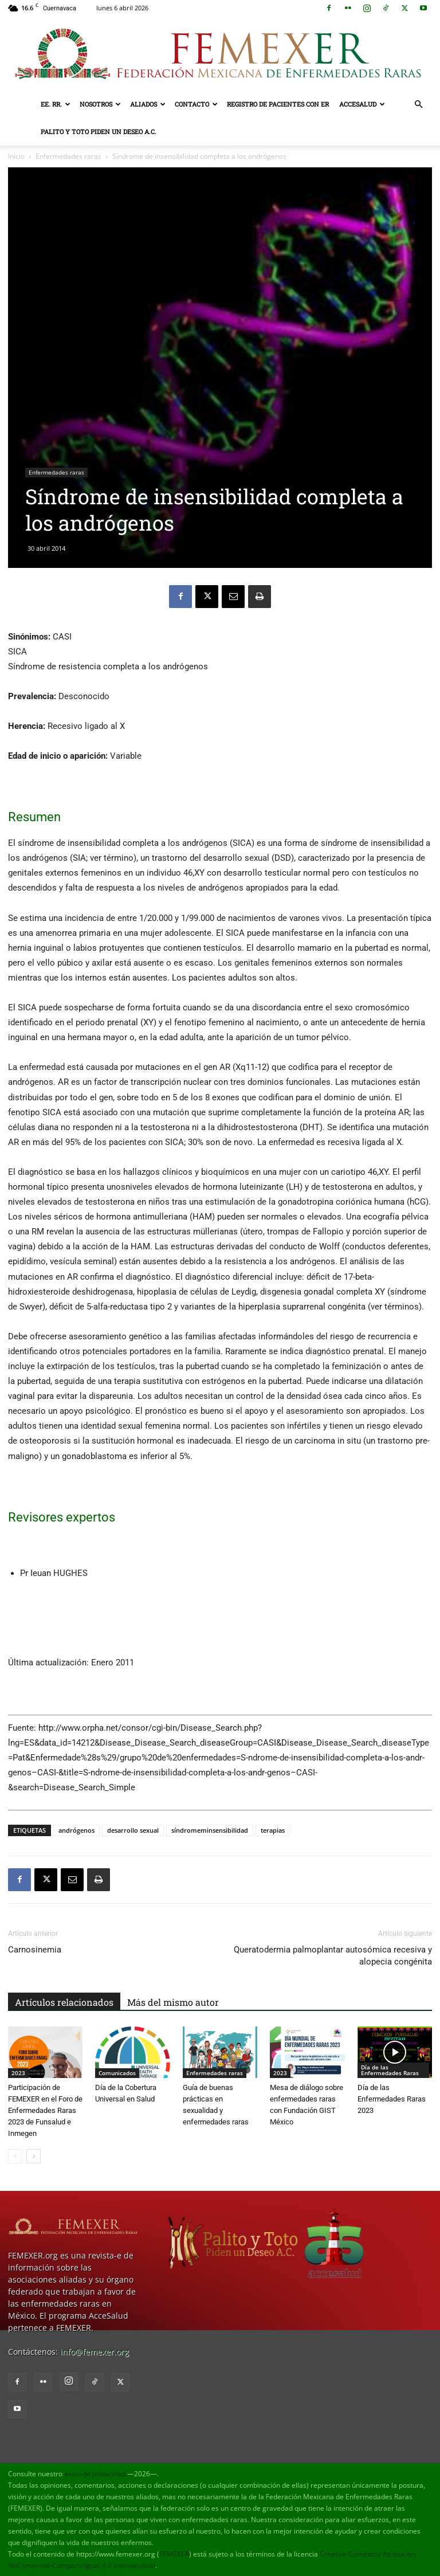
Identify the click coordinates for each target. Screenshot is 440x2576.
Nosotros (100, 104)
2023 (18, 2073)
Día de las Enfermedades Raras (390, 2070)
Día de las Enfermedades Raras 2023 (392, 2099)
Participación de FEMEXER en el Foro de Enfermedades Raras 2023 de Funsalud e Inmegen (45, 2110)
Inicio (16, 156)
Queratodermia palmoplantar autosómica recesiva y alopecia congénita (333, 1955)
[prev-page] (15, 2156)
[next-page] (33, 2156)
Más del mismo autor (173, 2002)
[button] (418, 104)
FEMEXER (174, 2554)
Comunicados (117, 2073)
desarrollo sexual (133, 1830)
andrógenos (76, 1830)
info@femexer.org (94, 2351)
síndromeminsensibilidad (209, 1830)
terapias (273, 1830)
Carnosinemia (34, 1949)
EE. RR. (55, 104)
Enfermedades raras (68, 156)
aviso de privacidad (94, 2474)
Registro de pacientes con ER (278, 104)
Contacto (196, 104)
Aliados (148, 104)
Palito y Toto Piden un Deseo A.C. (98, 131)
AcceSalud (362, 104)
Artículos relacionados (64, 2002)
